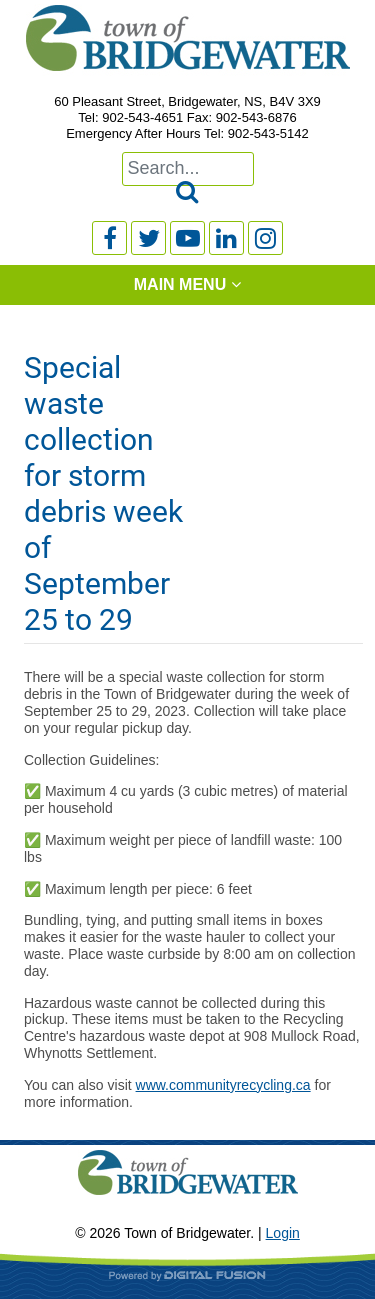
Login (283, 1233)
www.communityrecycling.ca (223, 1085)
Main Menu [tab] (180, 284)
